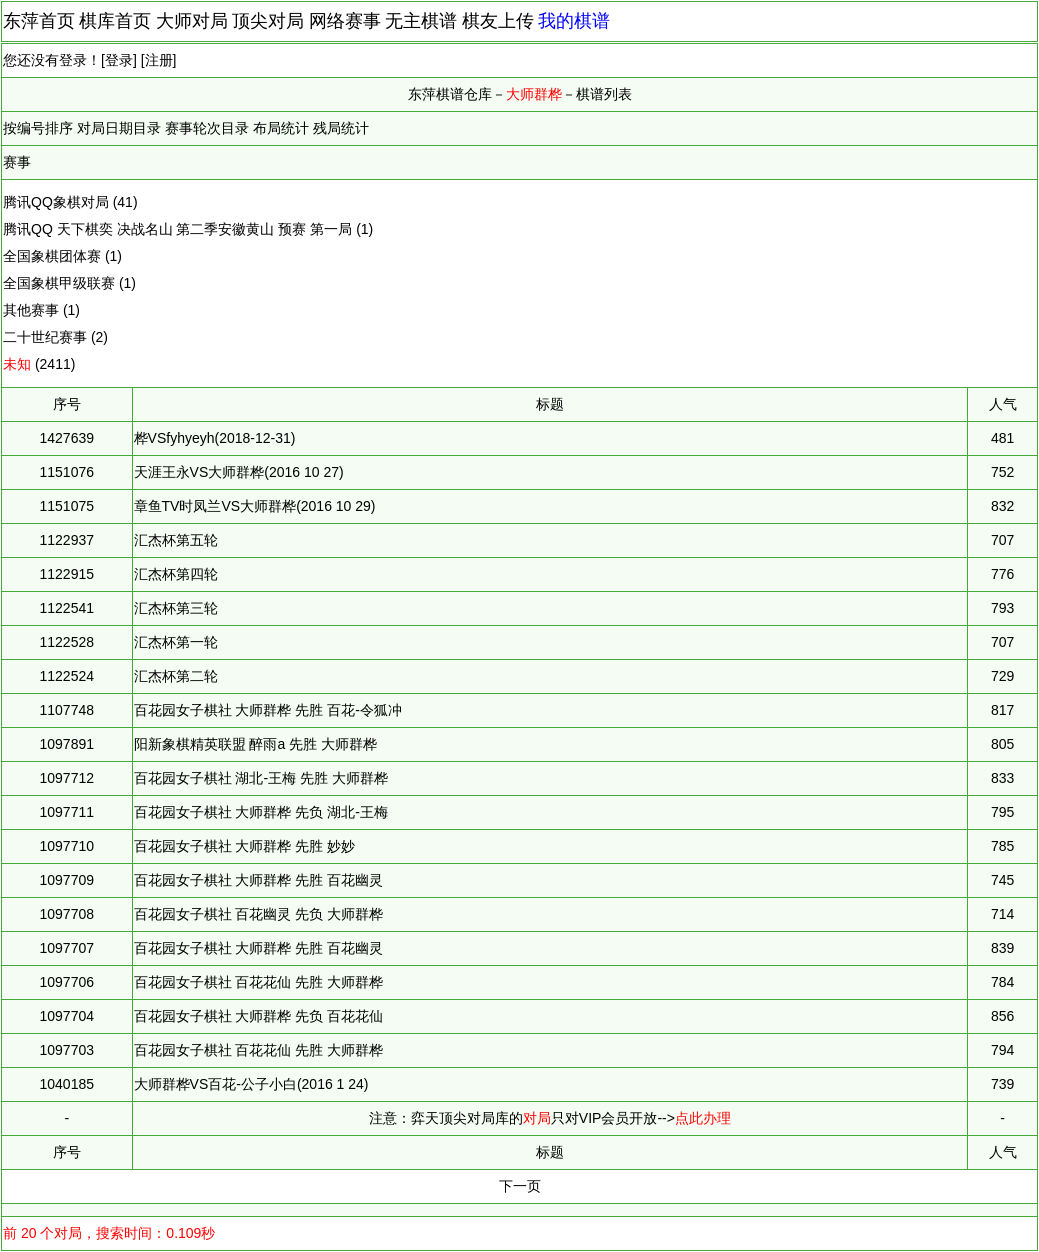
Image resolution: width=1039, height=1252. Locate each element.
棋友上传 (498, 21)
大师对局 (192, 21)
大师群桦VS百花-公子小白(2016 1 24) (251, 1084)
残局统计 (341, 128)
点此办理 (703, 1118)
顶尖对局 (268, 21)
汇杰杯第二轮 (176, 676)
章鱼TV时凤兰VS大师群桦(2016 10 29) (255, 506)
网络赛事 (345, 21)
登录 (119, 60)
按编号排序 (38, 128)
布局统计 (281, 128)
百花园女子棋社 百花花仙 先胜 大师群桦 (259, 982)
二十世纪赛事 (45, 337)
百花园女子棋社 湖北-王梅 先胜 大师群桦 (261, 778)
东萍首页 (39, 21)
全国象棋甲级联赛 (59, 283)
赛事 (17, 162)
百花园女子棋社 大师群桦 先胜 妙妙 (245, 846)
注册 (159, 60)
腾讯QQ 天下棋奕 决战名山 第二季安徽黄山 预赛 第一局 (177, 229)
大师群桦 (534, 94)
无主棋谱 (421, 21)
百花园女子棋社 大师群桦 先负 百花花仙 (259, 1016)
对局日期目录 (119, 128)
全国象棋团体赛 (52, 256)
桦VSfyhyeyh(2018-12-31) (215, 438)
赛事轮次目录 (207, 128)
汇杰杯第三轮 (176, 608)
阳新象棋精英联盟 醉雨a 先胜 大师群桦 (255, 744)
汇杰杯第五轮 (176, 540)
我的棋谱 (574, 21)
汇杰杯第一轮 (176, 642)
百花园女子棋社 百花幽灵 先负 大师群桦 (259, 914)
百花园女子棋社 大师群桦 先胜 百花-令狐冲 (268, 710)
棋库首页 (115, 21)
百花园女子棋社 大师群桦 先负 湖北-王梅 (261, 812)
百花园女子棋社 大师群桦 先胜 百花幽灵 (259, 880)
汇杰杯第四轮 (176, 574)
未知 (17, 364)
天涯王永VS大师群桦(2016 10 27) (239, 472)
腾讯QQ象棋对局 (56, 202)
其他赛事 (31, 310)
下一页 (520, 1186)
